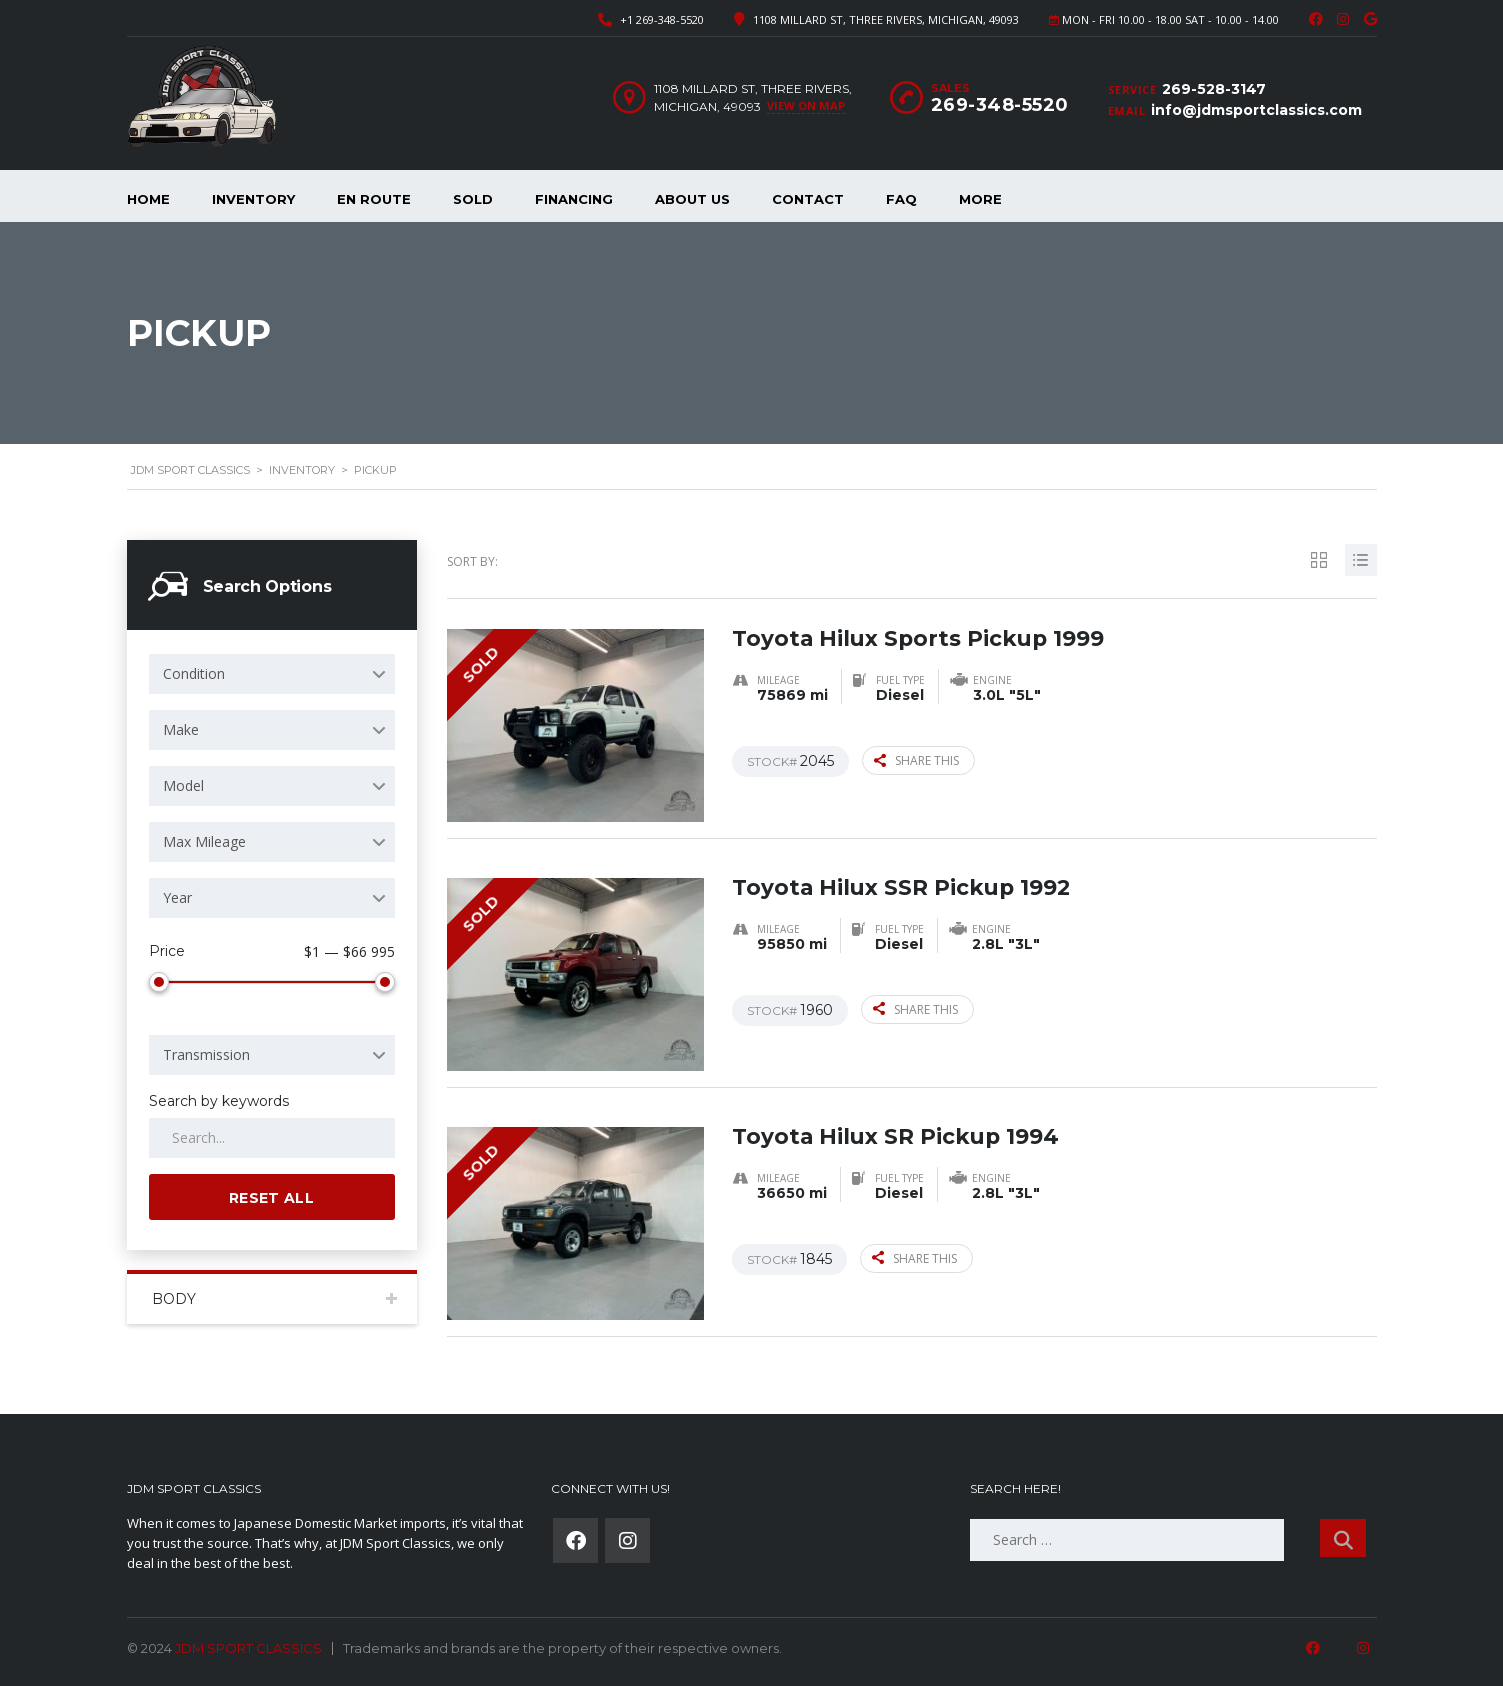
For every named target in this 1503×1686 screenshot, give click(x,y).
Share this (916, 759)
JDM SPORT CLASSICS (248, 1648)
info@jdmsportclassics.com (1256, 110)
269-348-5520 (1000, 105)
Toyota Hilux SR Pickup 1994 (897, 1135)
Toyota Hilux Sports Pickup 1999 (920, 637)
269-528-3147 (1214, 89)
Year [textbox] (177, 897)
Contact (808, 199)
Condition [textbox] (194, 673)
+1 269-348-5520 (662, 19)
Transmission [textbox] (206, 1054)
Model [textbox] (183, 785)
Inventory (253, 199)
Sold (473, 199)
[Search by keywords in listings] (272, 1138)
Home (148, 199)
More (980, 199)
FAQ (901, 199)
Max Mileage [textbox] (204, 841)
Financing (574, 199)
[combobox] (272, 674)
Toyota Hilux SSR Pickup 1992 (903, 886)
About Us (692, 199)
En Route (374, 199)
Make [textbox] (181, 729)
